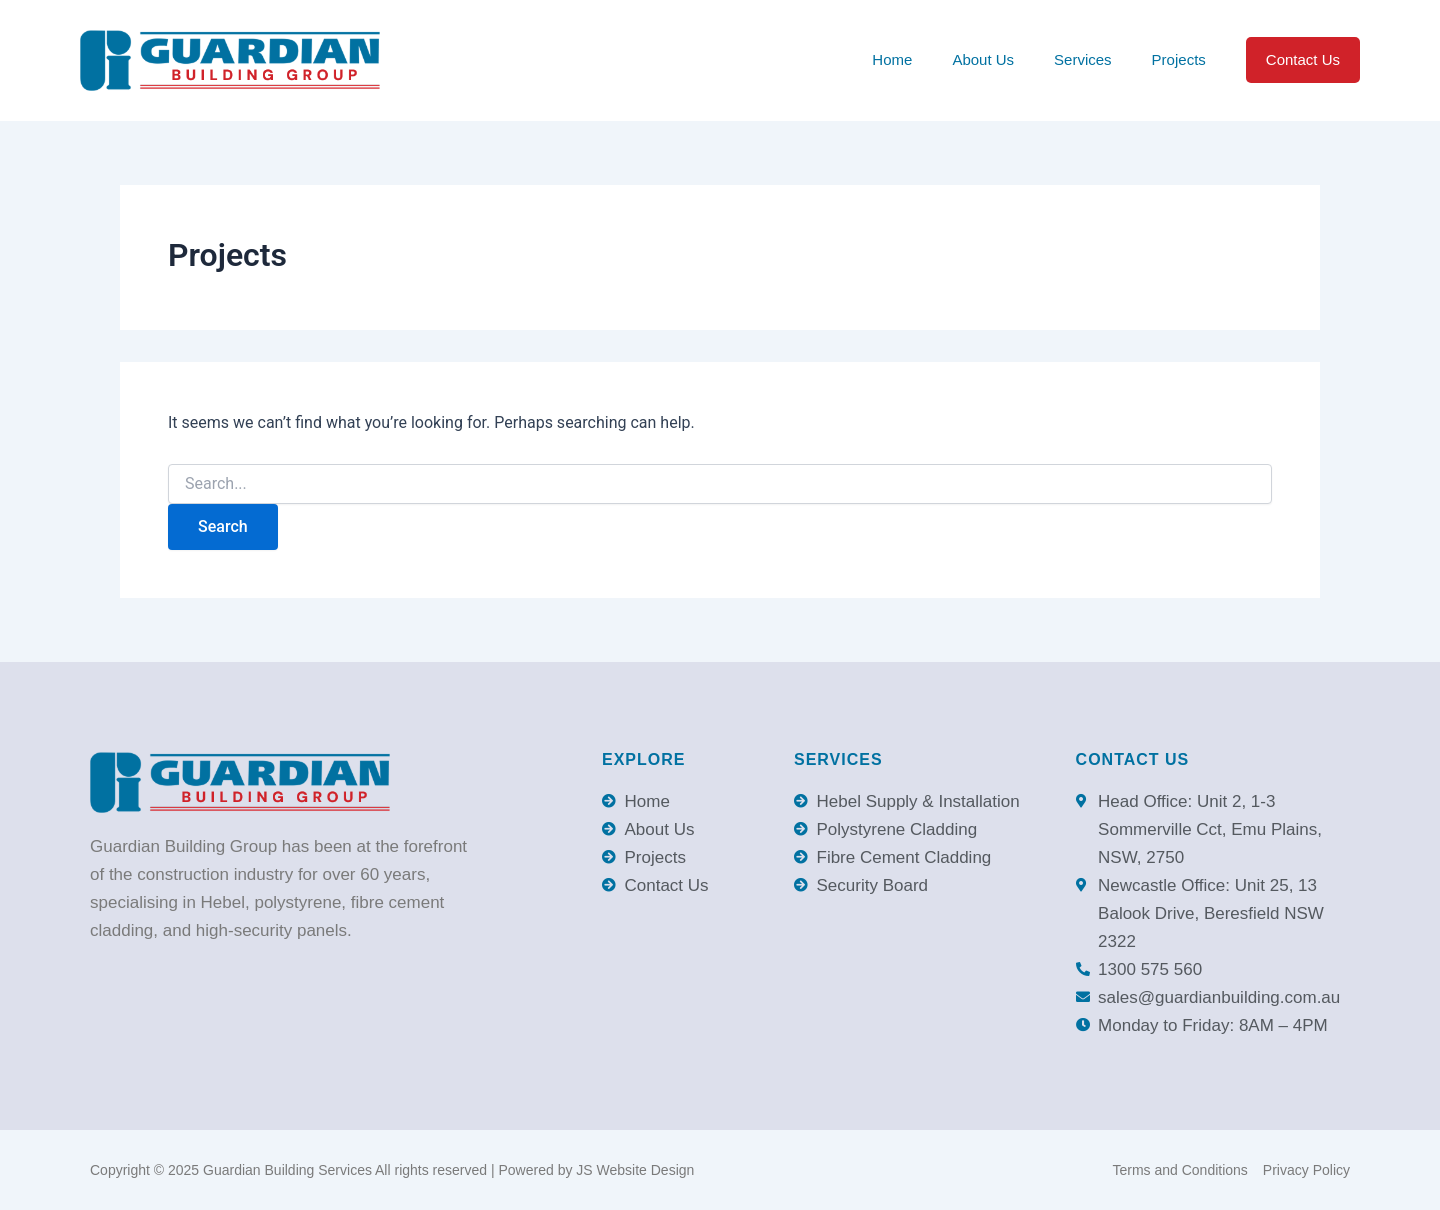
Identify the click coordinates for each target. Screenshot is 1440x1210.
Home (892, 59)
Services (1083, 59)
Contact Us (1303, 59)
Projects (1179, 59)
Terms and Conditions (1179, 1170)
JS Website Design (635, 1170)
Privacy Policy (1306, 1170)
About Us (983, 59)
